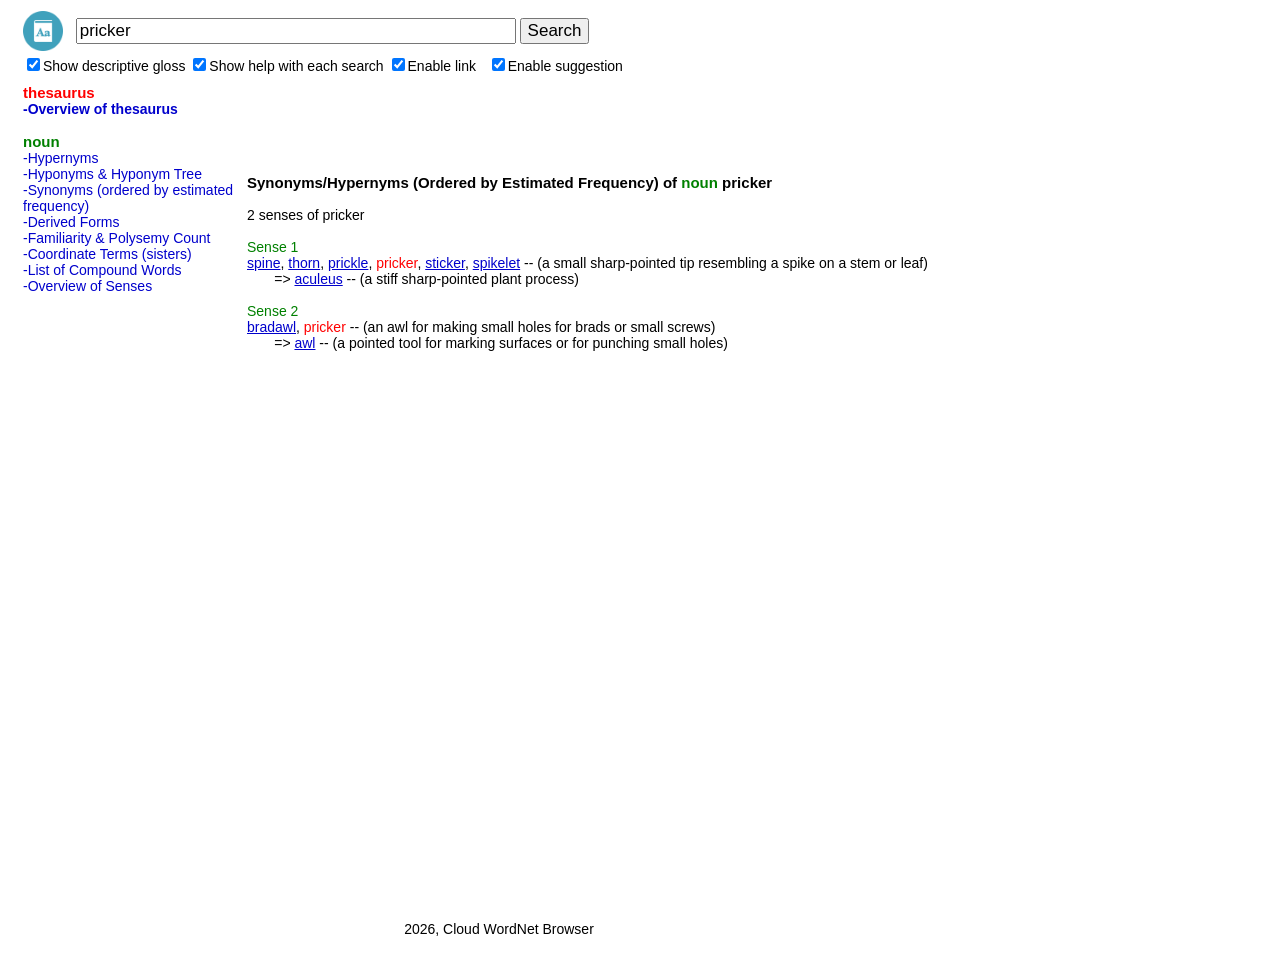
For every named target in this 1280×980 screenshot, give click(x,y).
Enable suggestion (557, 66)
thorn (304, 263)
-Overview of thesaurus (100, 109)
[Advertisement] (103, 601)
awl (304, 343)
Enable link (434, 66)
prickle (348, 263)
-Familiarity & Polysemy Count (117, 238)
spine (263, 263)
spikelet (496, 263)
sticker (445, 263)
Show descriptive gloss (106, 66)
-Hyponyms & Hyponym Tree (112, 174)
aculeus (318, 279)
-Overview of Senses (87, 286)
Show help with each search (288, 66)
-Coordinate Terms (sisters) (107, 254)
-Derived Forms (71, 222)
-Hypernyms (60, 158)
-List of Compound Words (102, 270)
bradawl (271, 327)
